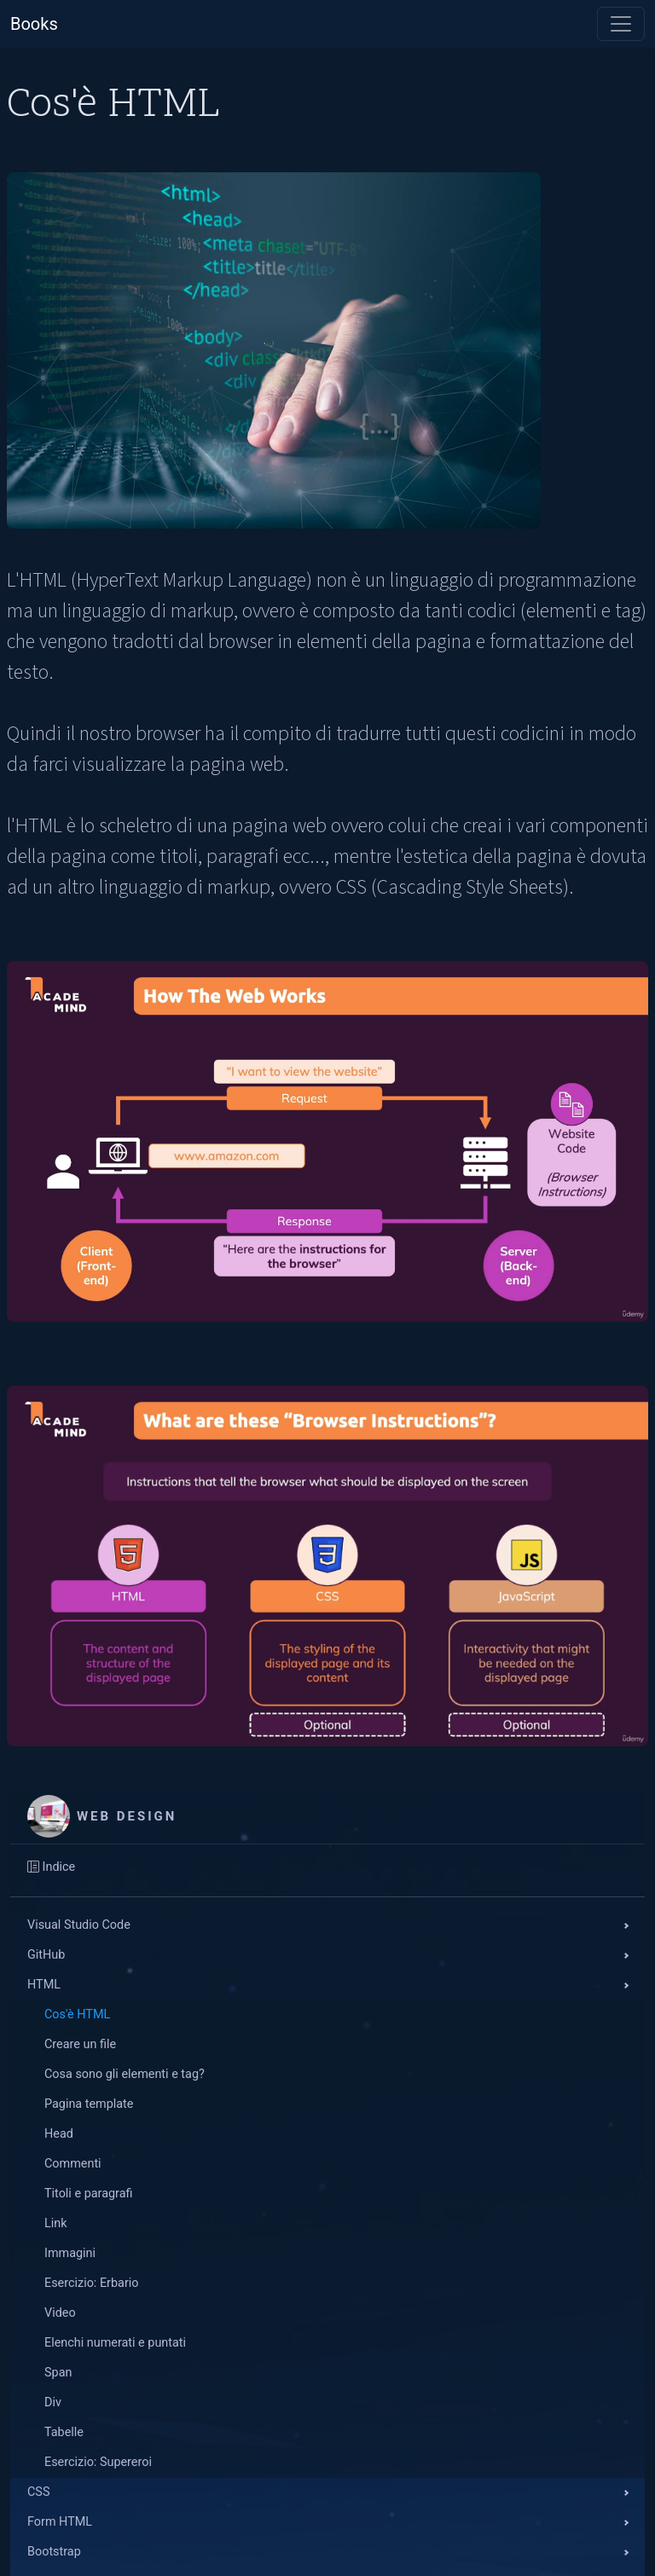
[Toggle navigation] (621, 24)
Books (34, 24)
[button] (327, 1926)
